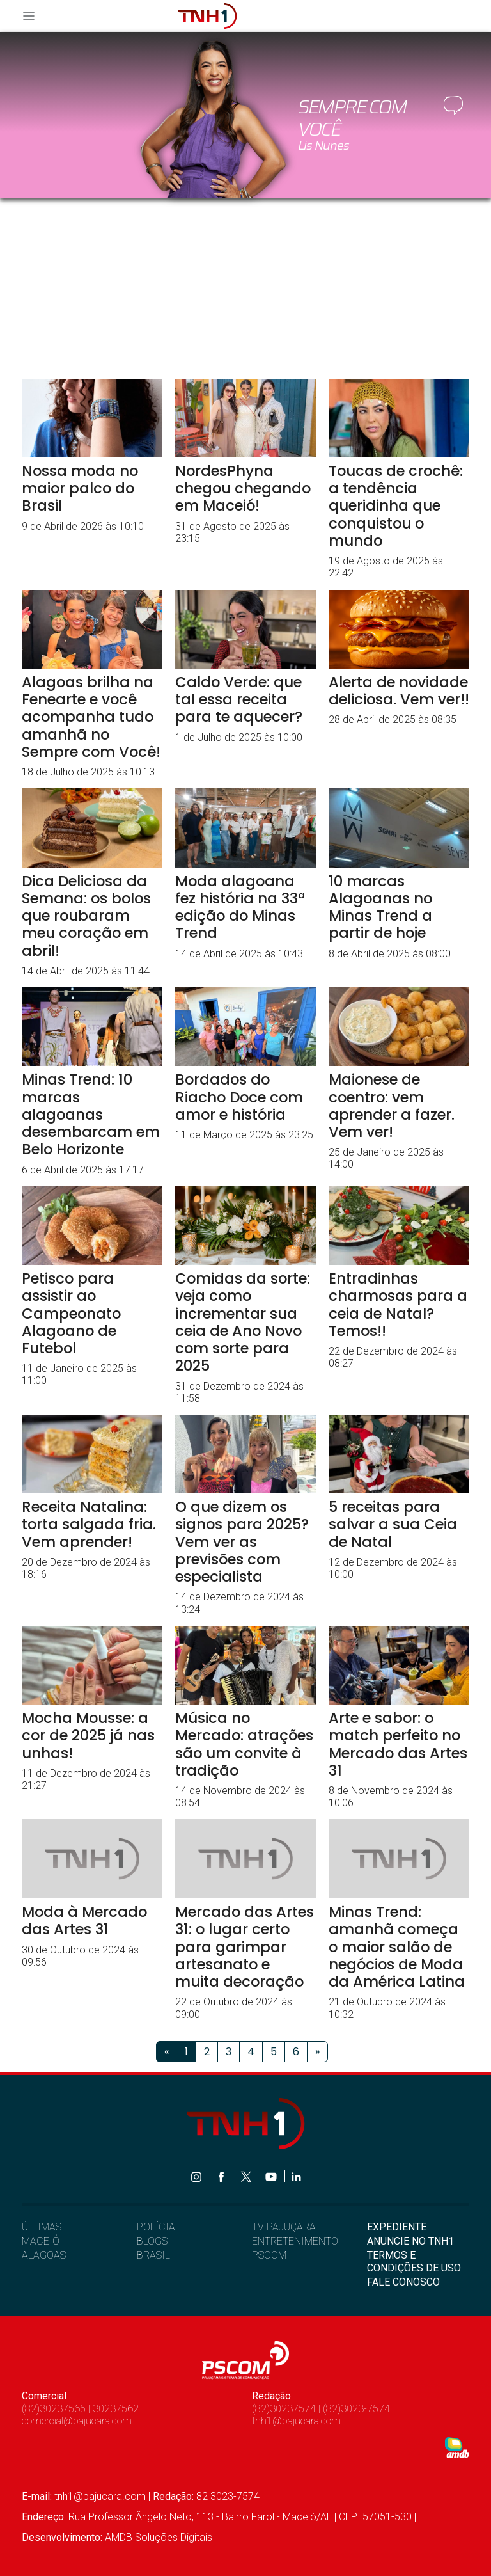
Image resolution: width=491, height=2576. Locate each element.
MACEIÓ (40, 2241)
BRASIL (153, 2255)
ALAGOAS (44, 2255)
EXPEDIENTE (396, 2227)
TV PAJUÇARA (284, 2227)
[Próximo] (317, 2051)
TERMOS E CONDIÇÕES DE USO (414, 2261)
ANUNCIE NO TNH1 (410, 2241)
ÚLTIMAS (41, 2227)
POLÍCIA (156, 2227)
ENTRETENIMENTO (295, 2241)
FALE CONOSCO (403, 2282)
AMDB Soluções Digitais (158, 2537)
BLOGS (152, 2241)
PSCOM (269, 2255)
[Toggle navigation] (32, 16)
